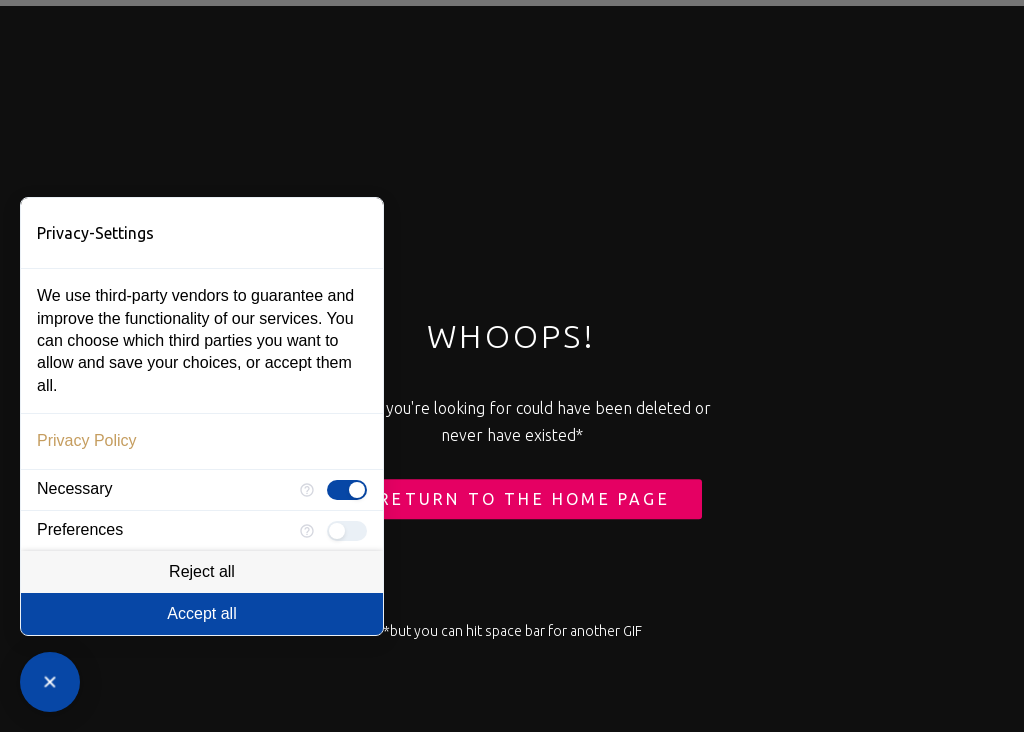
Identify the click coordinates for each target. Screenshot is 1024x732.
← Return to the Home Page (511, 500)
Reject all (202, 571)
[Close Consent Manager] (50, 682)
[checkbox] (347, 490)
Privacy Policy (87, 440)
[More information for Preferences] (307, 531)
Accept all (201, 613)
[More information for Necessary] (307, 490)
